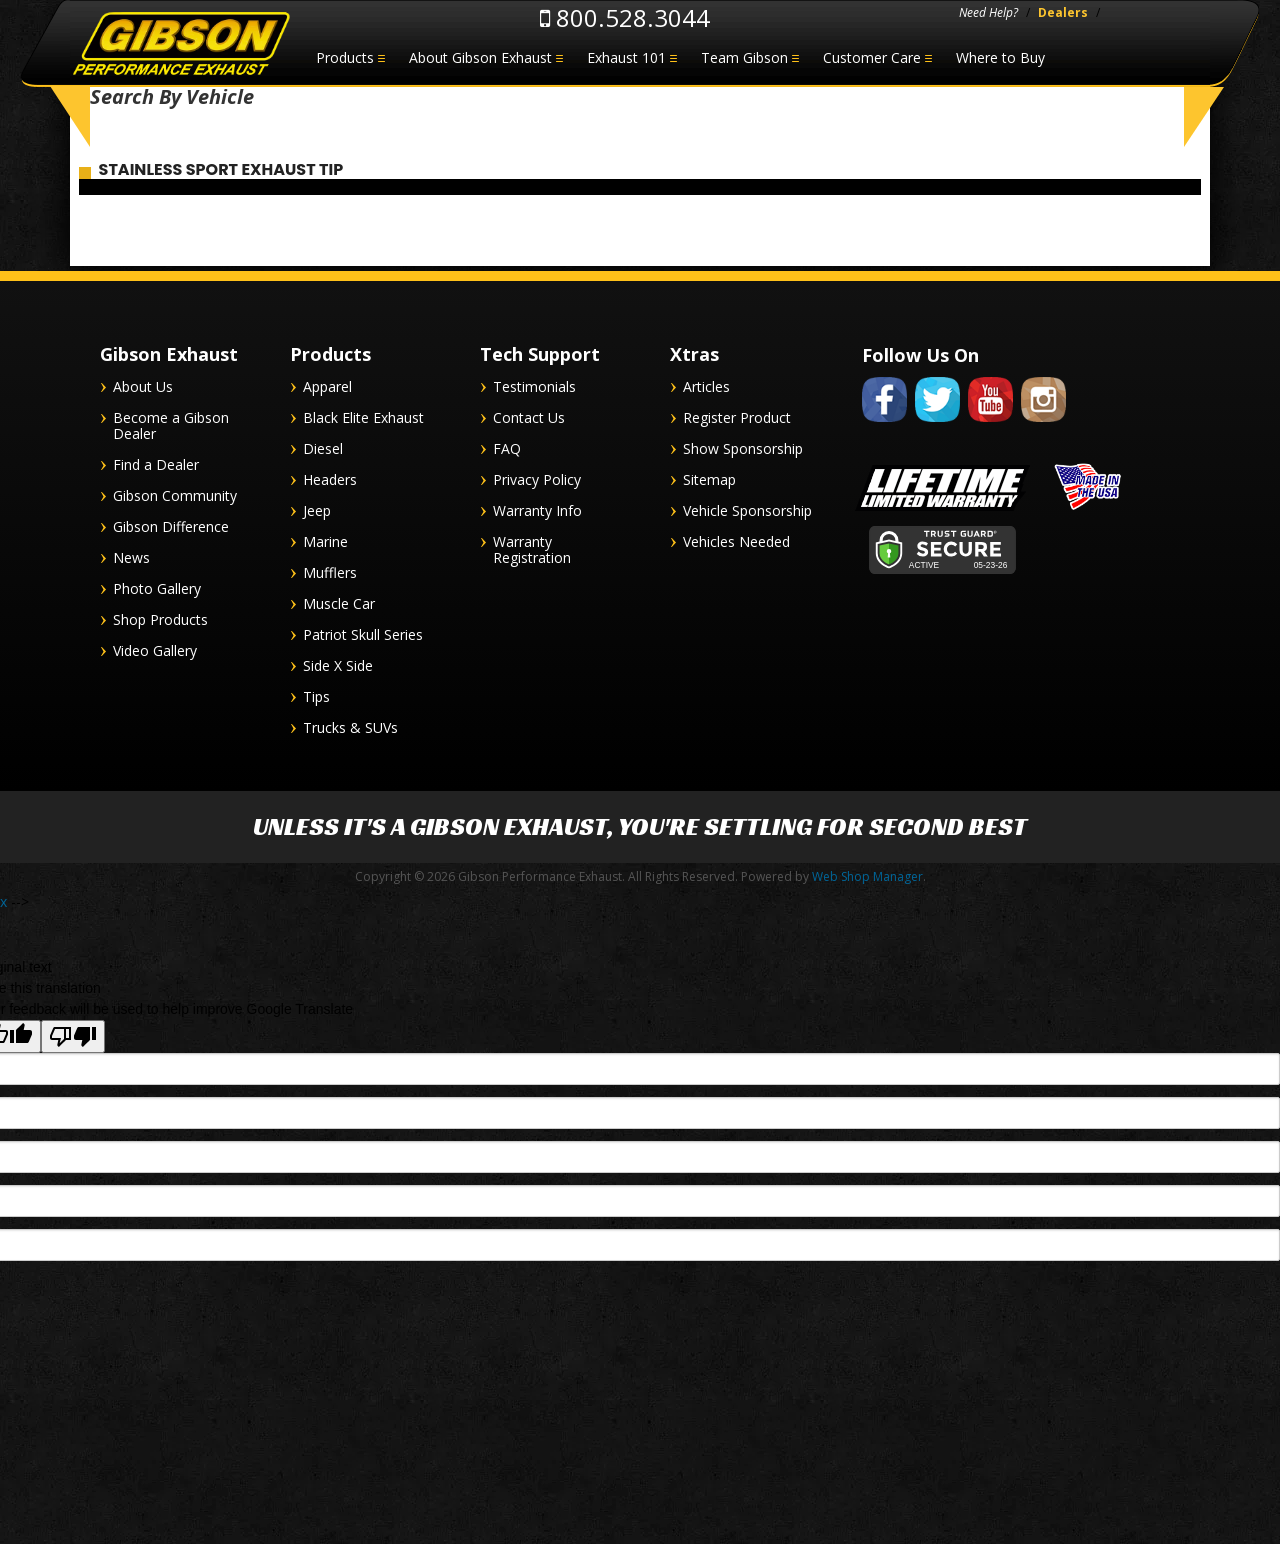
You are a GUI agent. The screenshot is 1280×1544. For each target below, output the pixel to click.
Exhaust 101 (626, 57)
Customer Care (872, 57)
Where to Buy (1000, 57)
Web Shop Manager (867, 883)
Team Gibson (744, 57)
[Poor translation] (73, 1043)
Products (345, 57)
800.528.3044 (625, 17)
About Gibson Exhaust (480, 57)
